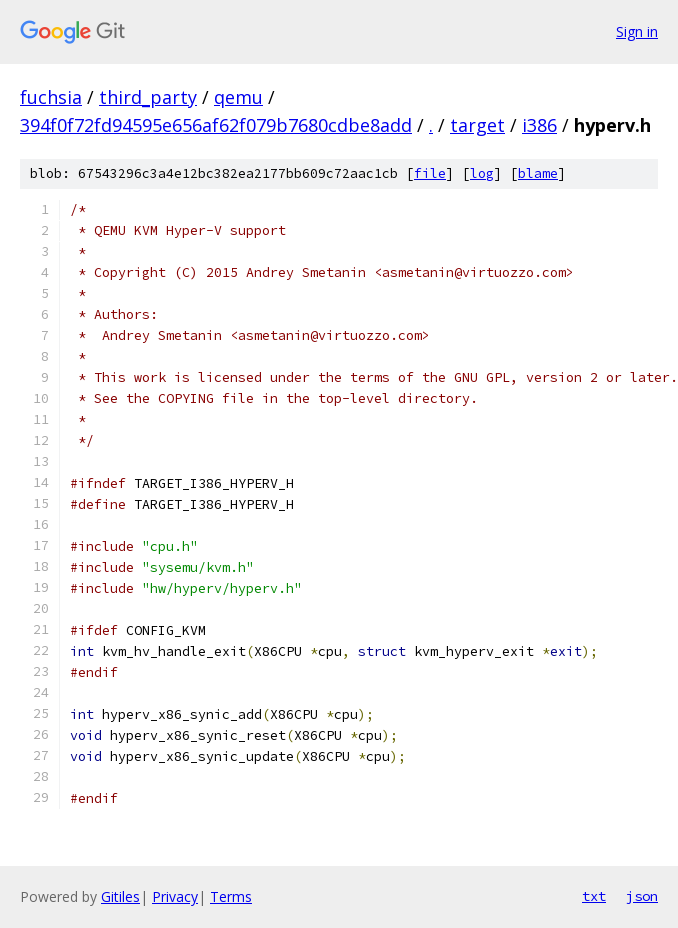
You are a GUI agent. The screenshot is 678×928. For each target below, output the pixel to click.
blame (538, 173)
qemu (238, 97)
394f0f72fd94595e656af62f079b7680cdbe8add (216, 125)
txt (594, 896)
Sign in (637, 31)
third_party (148, 97)
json (642, 896)
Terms (231, 896)
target (477, 125)
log (482, 173)
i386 (539, 125)
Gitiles (120, 896)
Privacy (175, 896)
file (430, 173)
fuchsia (51, 97)
